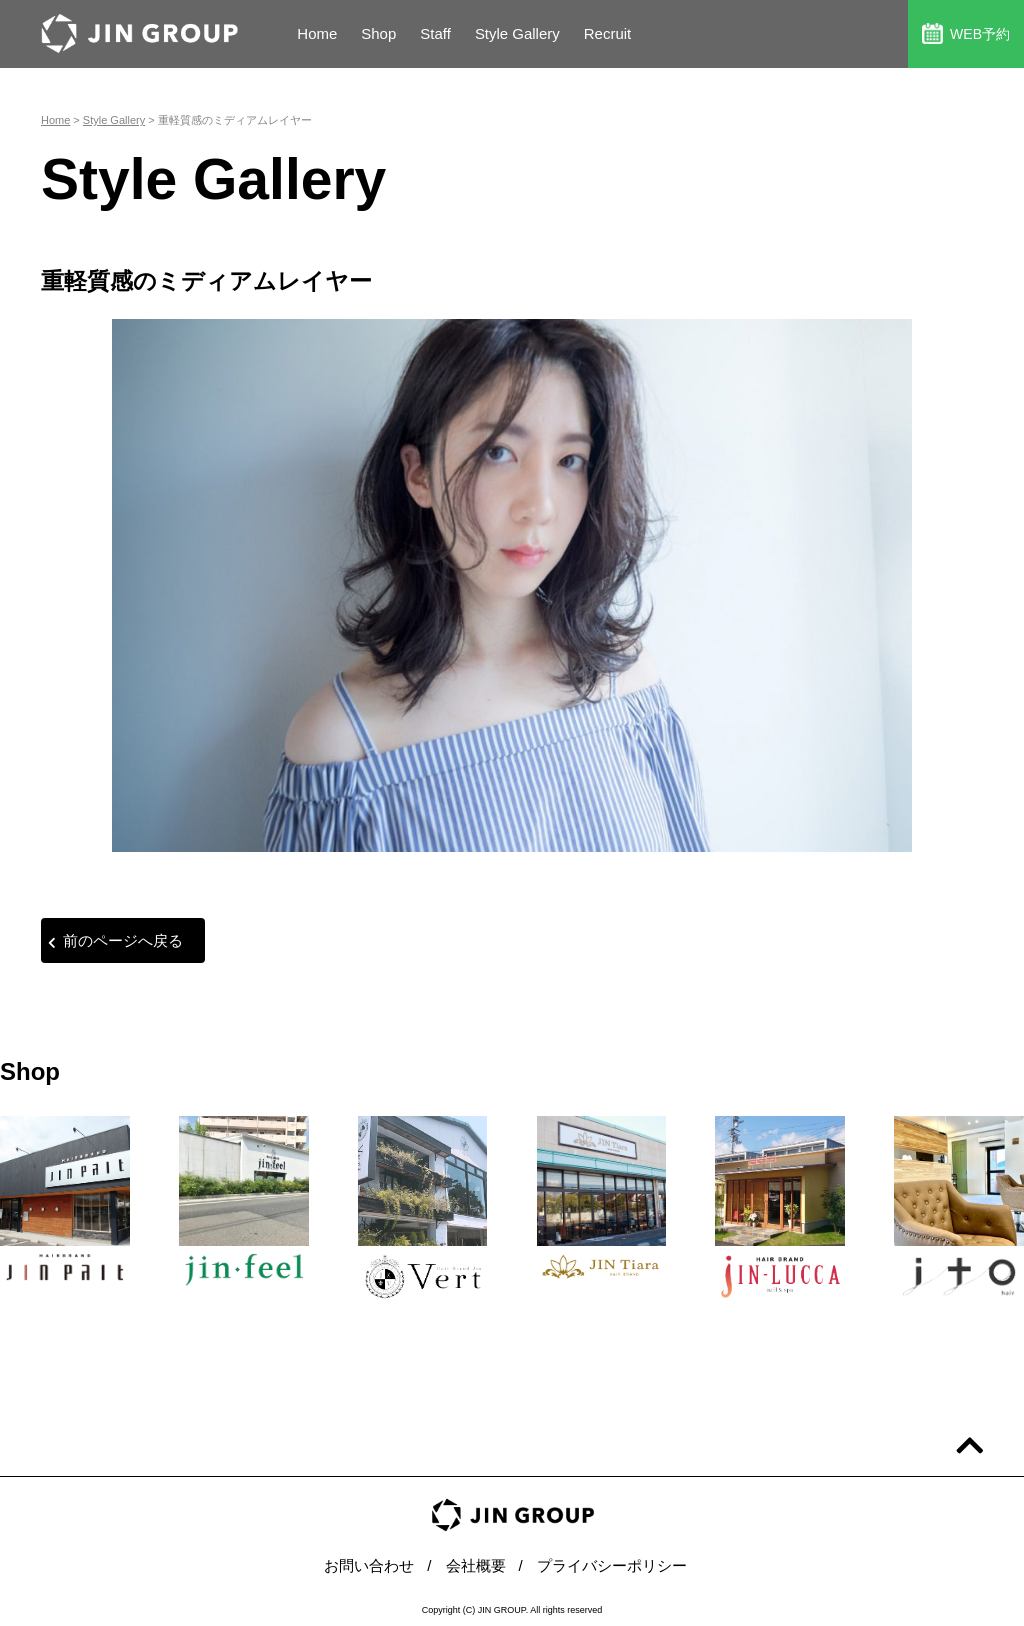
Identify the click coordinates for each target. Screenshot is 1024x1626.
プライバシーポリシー (612, 1565)
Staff (435, 33)
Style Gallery (517, 33)
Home (317, 33)
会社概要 (476, 1565)
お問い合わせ (369, 1565)
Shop (378, 33)
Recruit (608, 33)
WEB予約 (966, 33)
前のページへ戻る (115, 940)
